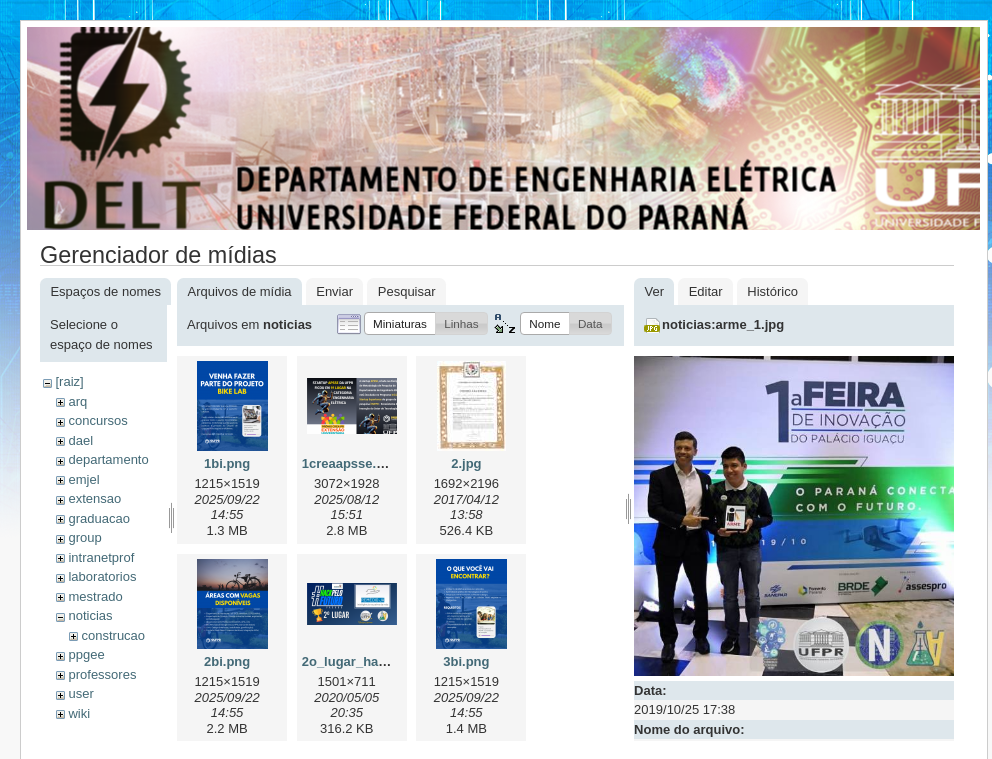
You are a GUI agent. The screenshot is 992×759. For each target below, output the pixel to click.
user (80, 693)
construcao (113, 635)
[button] (400, 323)
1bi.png (227, 463)
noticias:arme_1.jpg (723, 324)
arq (77, 401)
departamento (108, 459)
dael (80, 440)
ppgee (86, 654)
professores (102, 674)
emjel (83, 479)
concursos (97, 420)
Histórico (772, 291)
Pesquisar (407, 291)
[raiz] (69, 381)
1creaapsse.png (351, 463)
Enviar (334, 291)
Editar (706, 291)
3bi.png (466, 661)
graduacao (98, 518)
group (84, 537)
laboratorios (102, 576)
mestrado (95, 596)
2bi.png (227, 661)
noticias (90, 615)
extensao (94, 498)
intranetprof (101, 557)
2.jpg (466, 463)
